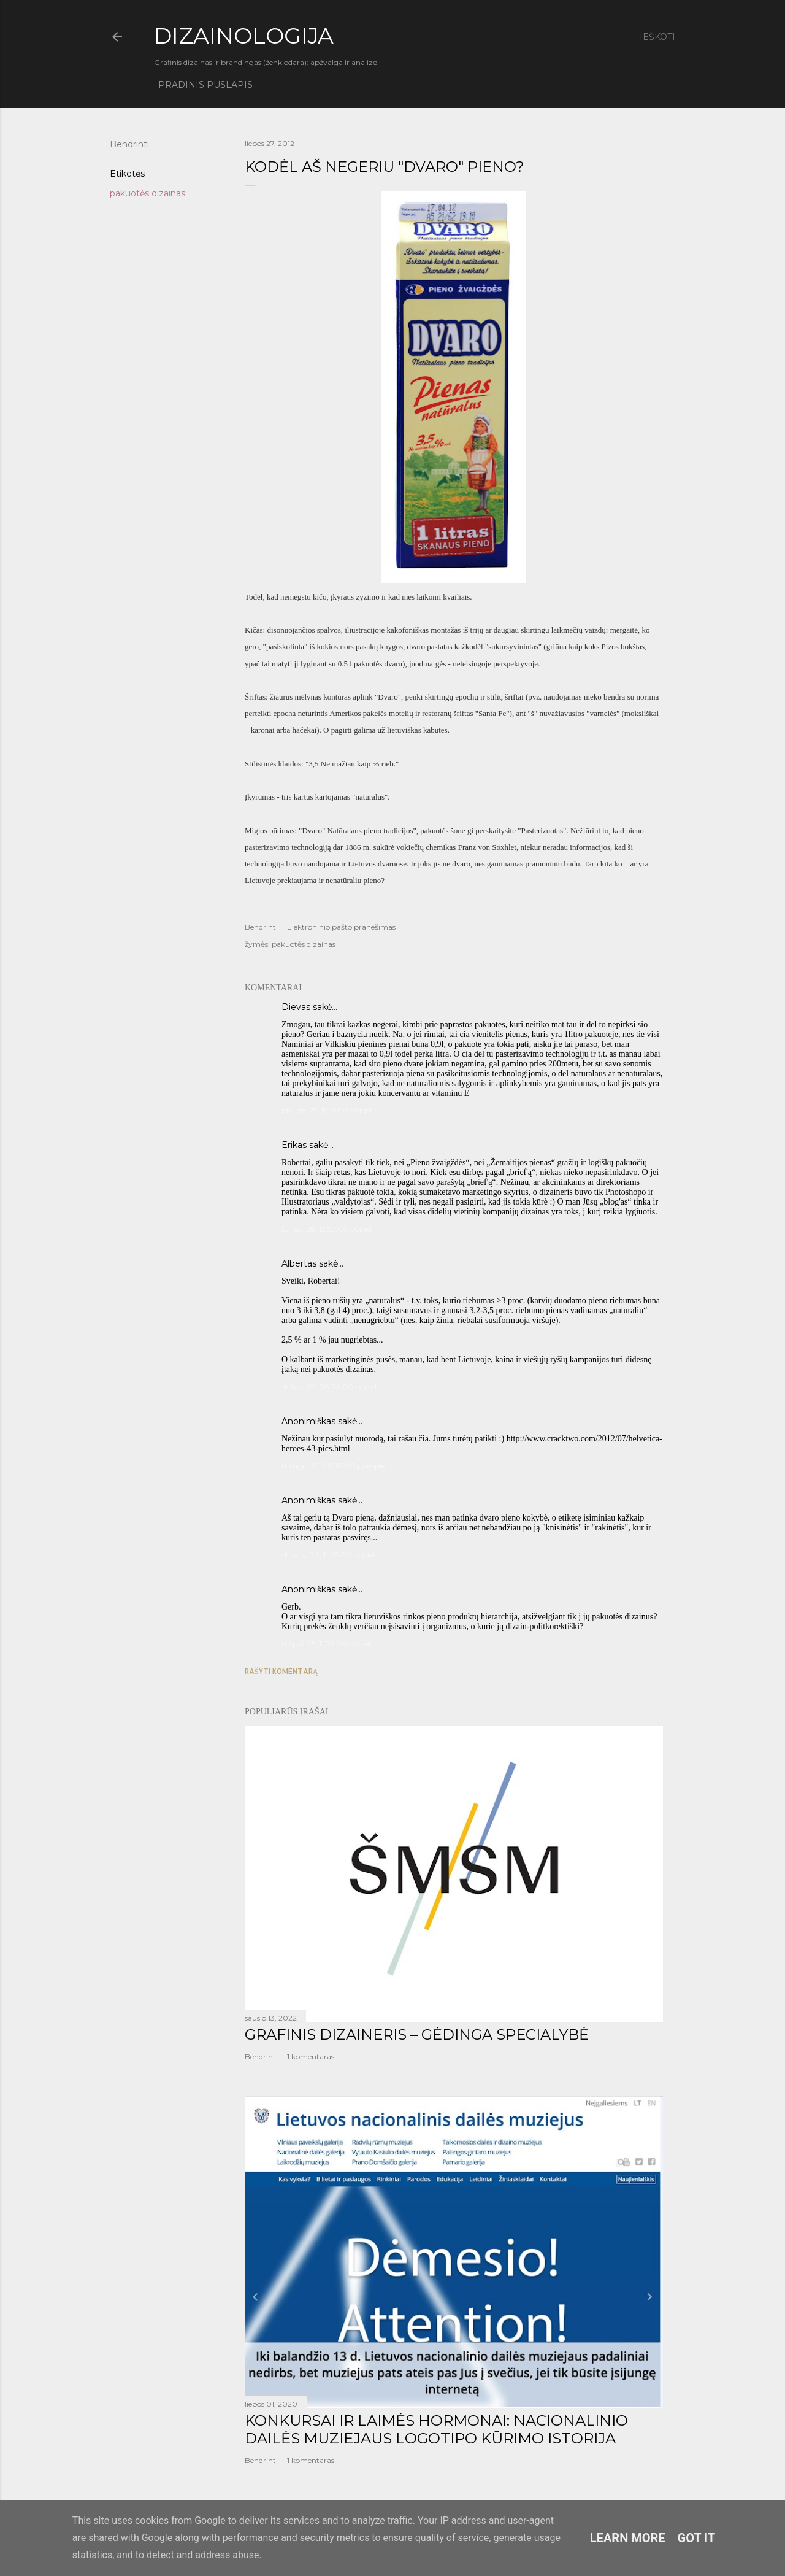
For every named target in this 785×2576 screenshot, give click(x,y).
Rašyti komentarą (281, 1671)
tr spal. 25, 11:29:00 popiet (326, 1643)
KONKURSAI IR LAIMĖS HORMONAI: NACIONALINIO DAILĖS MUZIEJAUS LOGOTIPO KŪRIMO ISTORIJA (436, 2429)
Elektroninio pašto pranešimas (341, 926)
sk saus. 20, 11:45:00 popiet (328, 1554)
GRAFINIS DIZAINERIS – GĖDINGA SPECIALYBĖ (417, 2034)
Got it (697, 2538)
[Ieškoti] (657, 37)
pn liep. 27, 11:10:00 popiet (327, 1110)
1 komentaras (310, 2056)
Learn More (627, 2538)
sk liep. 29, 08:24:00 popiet (329, 1386)
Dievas (295, 1006)
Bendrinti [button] (129, 144)
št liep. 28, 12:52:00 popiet (327, 1228)
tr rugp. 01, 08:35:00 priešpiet (334, 1465)
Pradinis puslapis (205, 84)
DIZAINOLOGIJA (244, 35)
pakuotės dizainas (147, 193)
